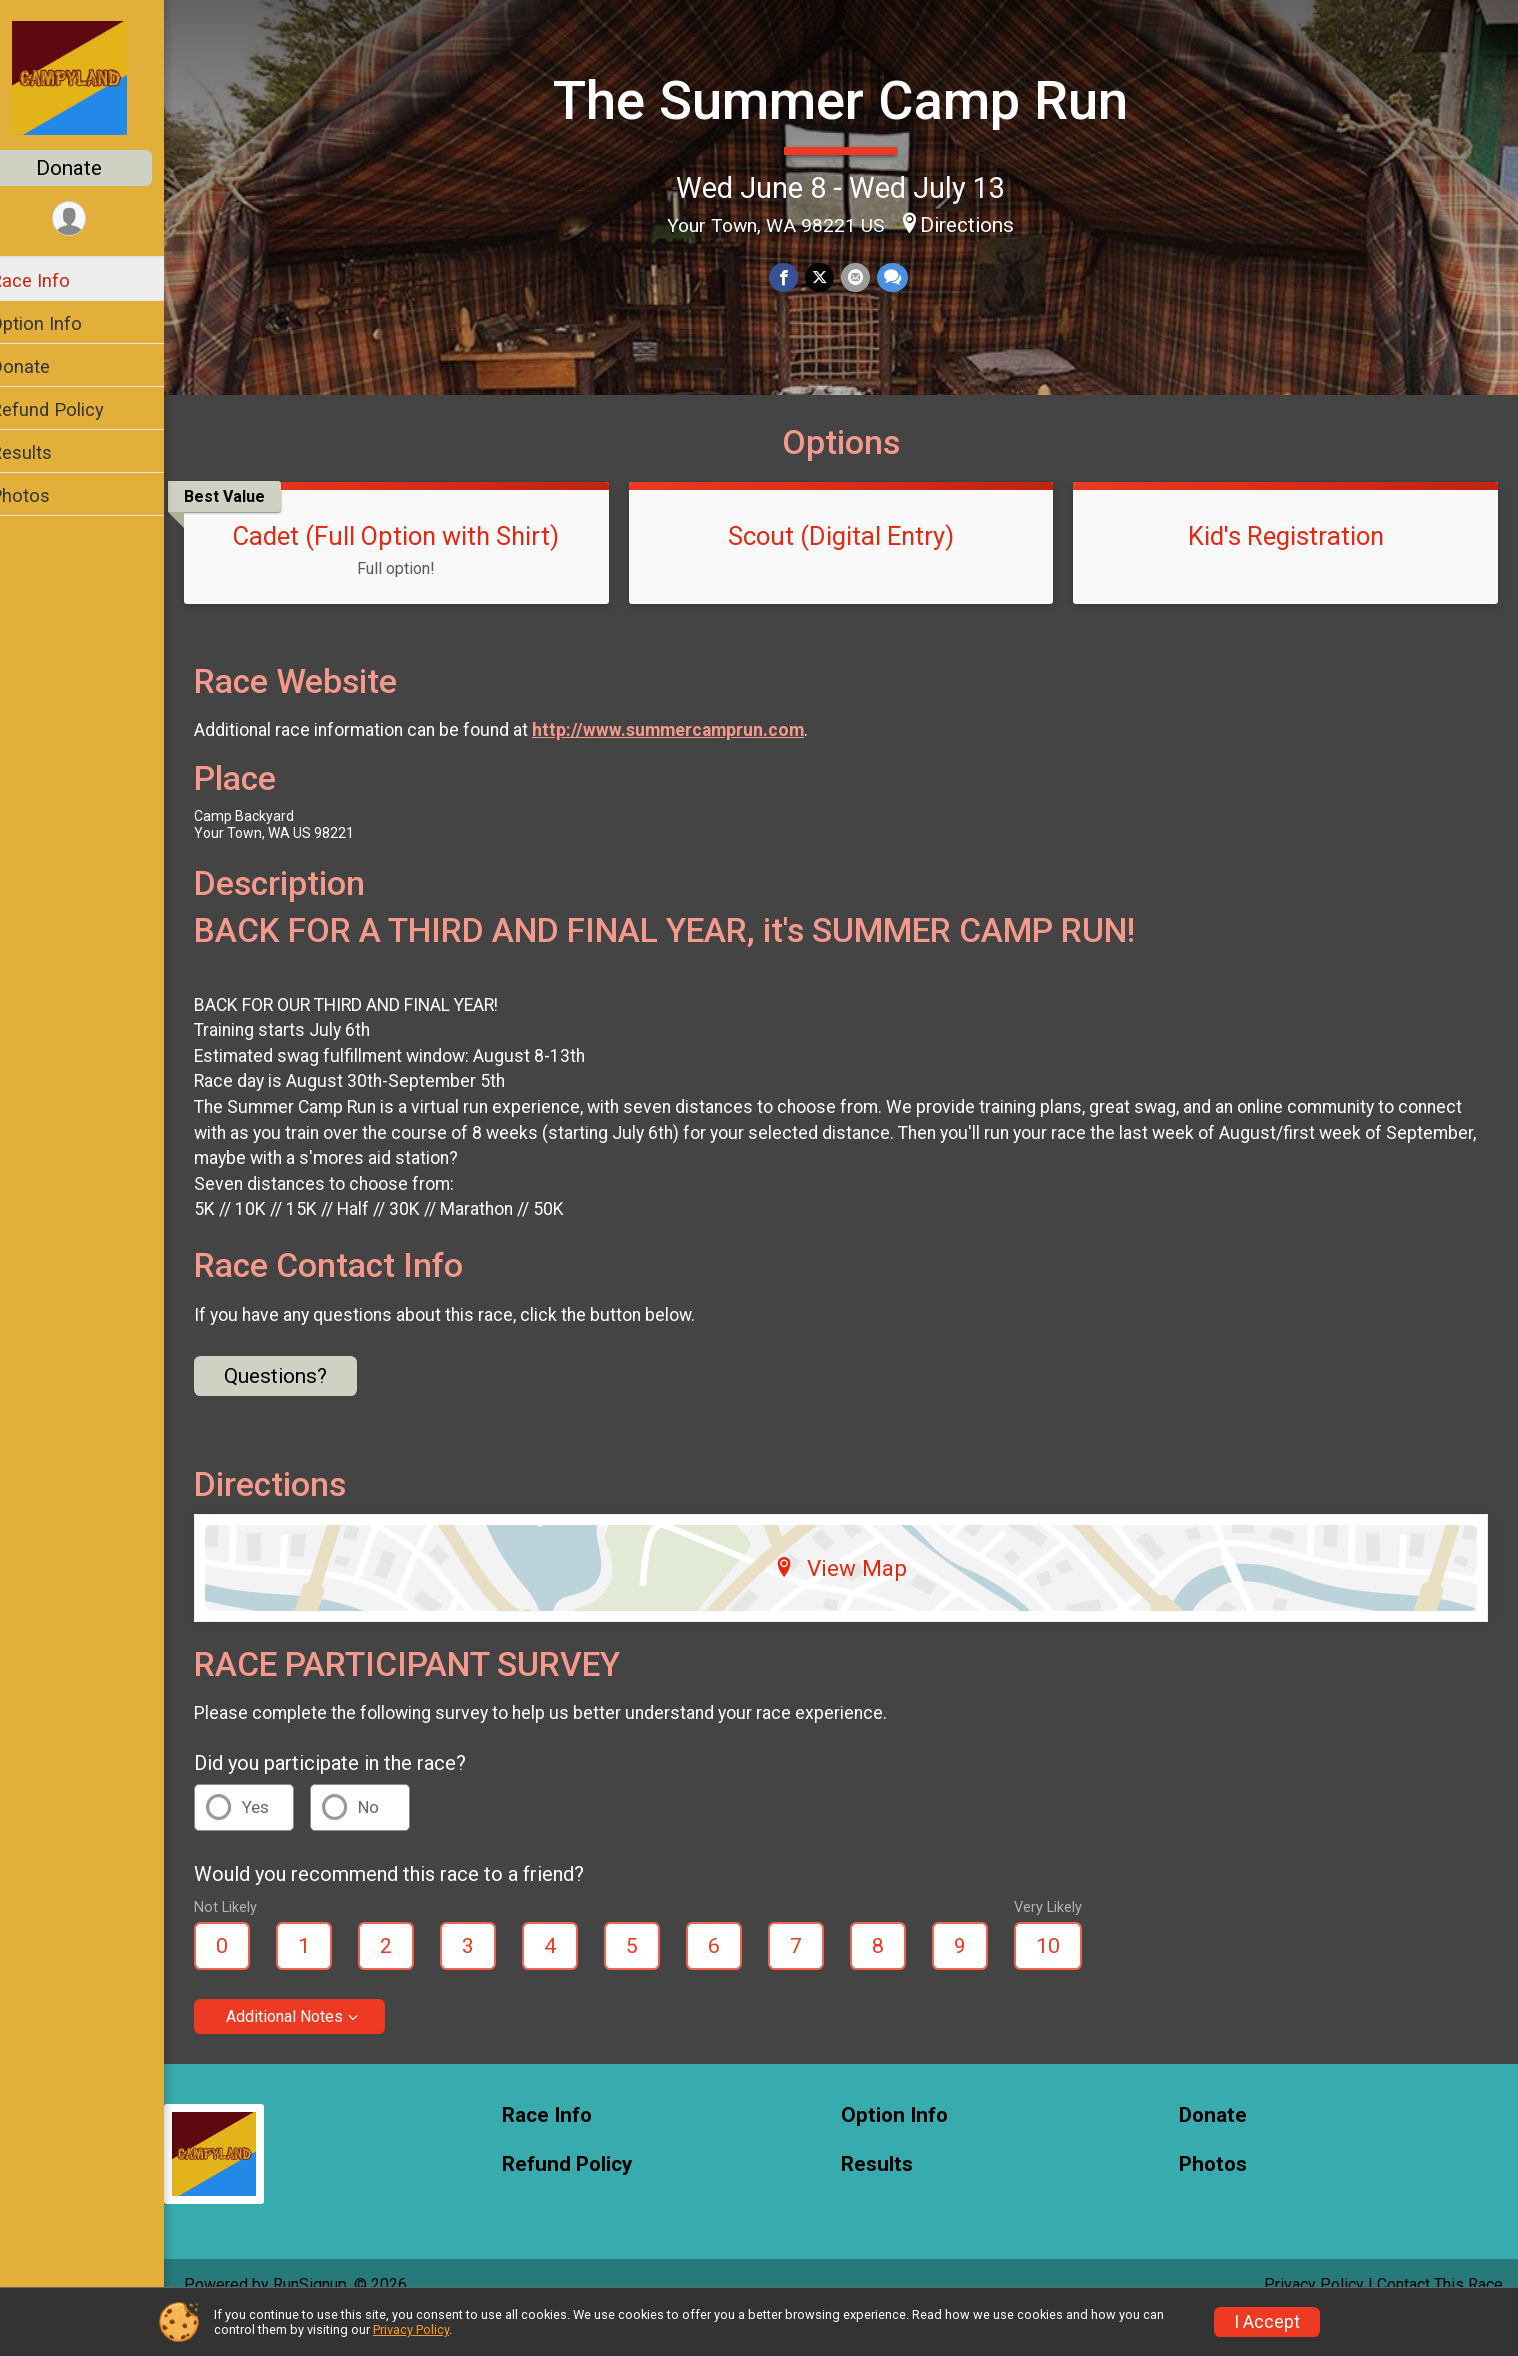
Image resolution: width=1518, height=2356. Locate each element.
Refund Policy (73, 409)
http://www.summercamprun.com (694, 765)
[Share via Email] (867, 276)
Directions (980, 223)
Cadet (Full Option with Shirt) (418, 571)
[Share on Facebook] (797, 276)
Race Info (56, 280)
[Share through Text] (903, 276)
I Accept (1267, 2322)
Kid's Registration (1290, 571)
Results (47, 452)
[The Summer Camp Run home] (95, 77)
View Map (854, 1602)
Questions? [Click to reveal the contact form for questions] (301, 1411)
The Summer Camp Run (853, 99)
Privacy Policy (411, 2329)
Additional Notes (310, 2051)
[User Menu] (95, 219)
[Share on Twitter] (832, 276)
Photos (46, 495)
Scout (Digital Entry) (854, 571)
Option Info (62, 323)
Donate (95, 168)
